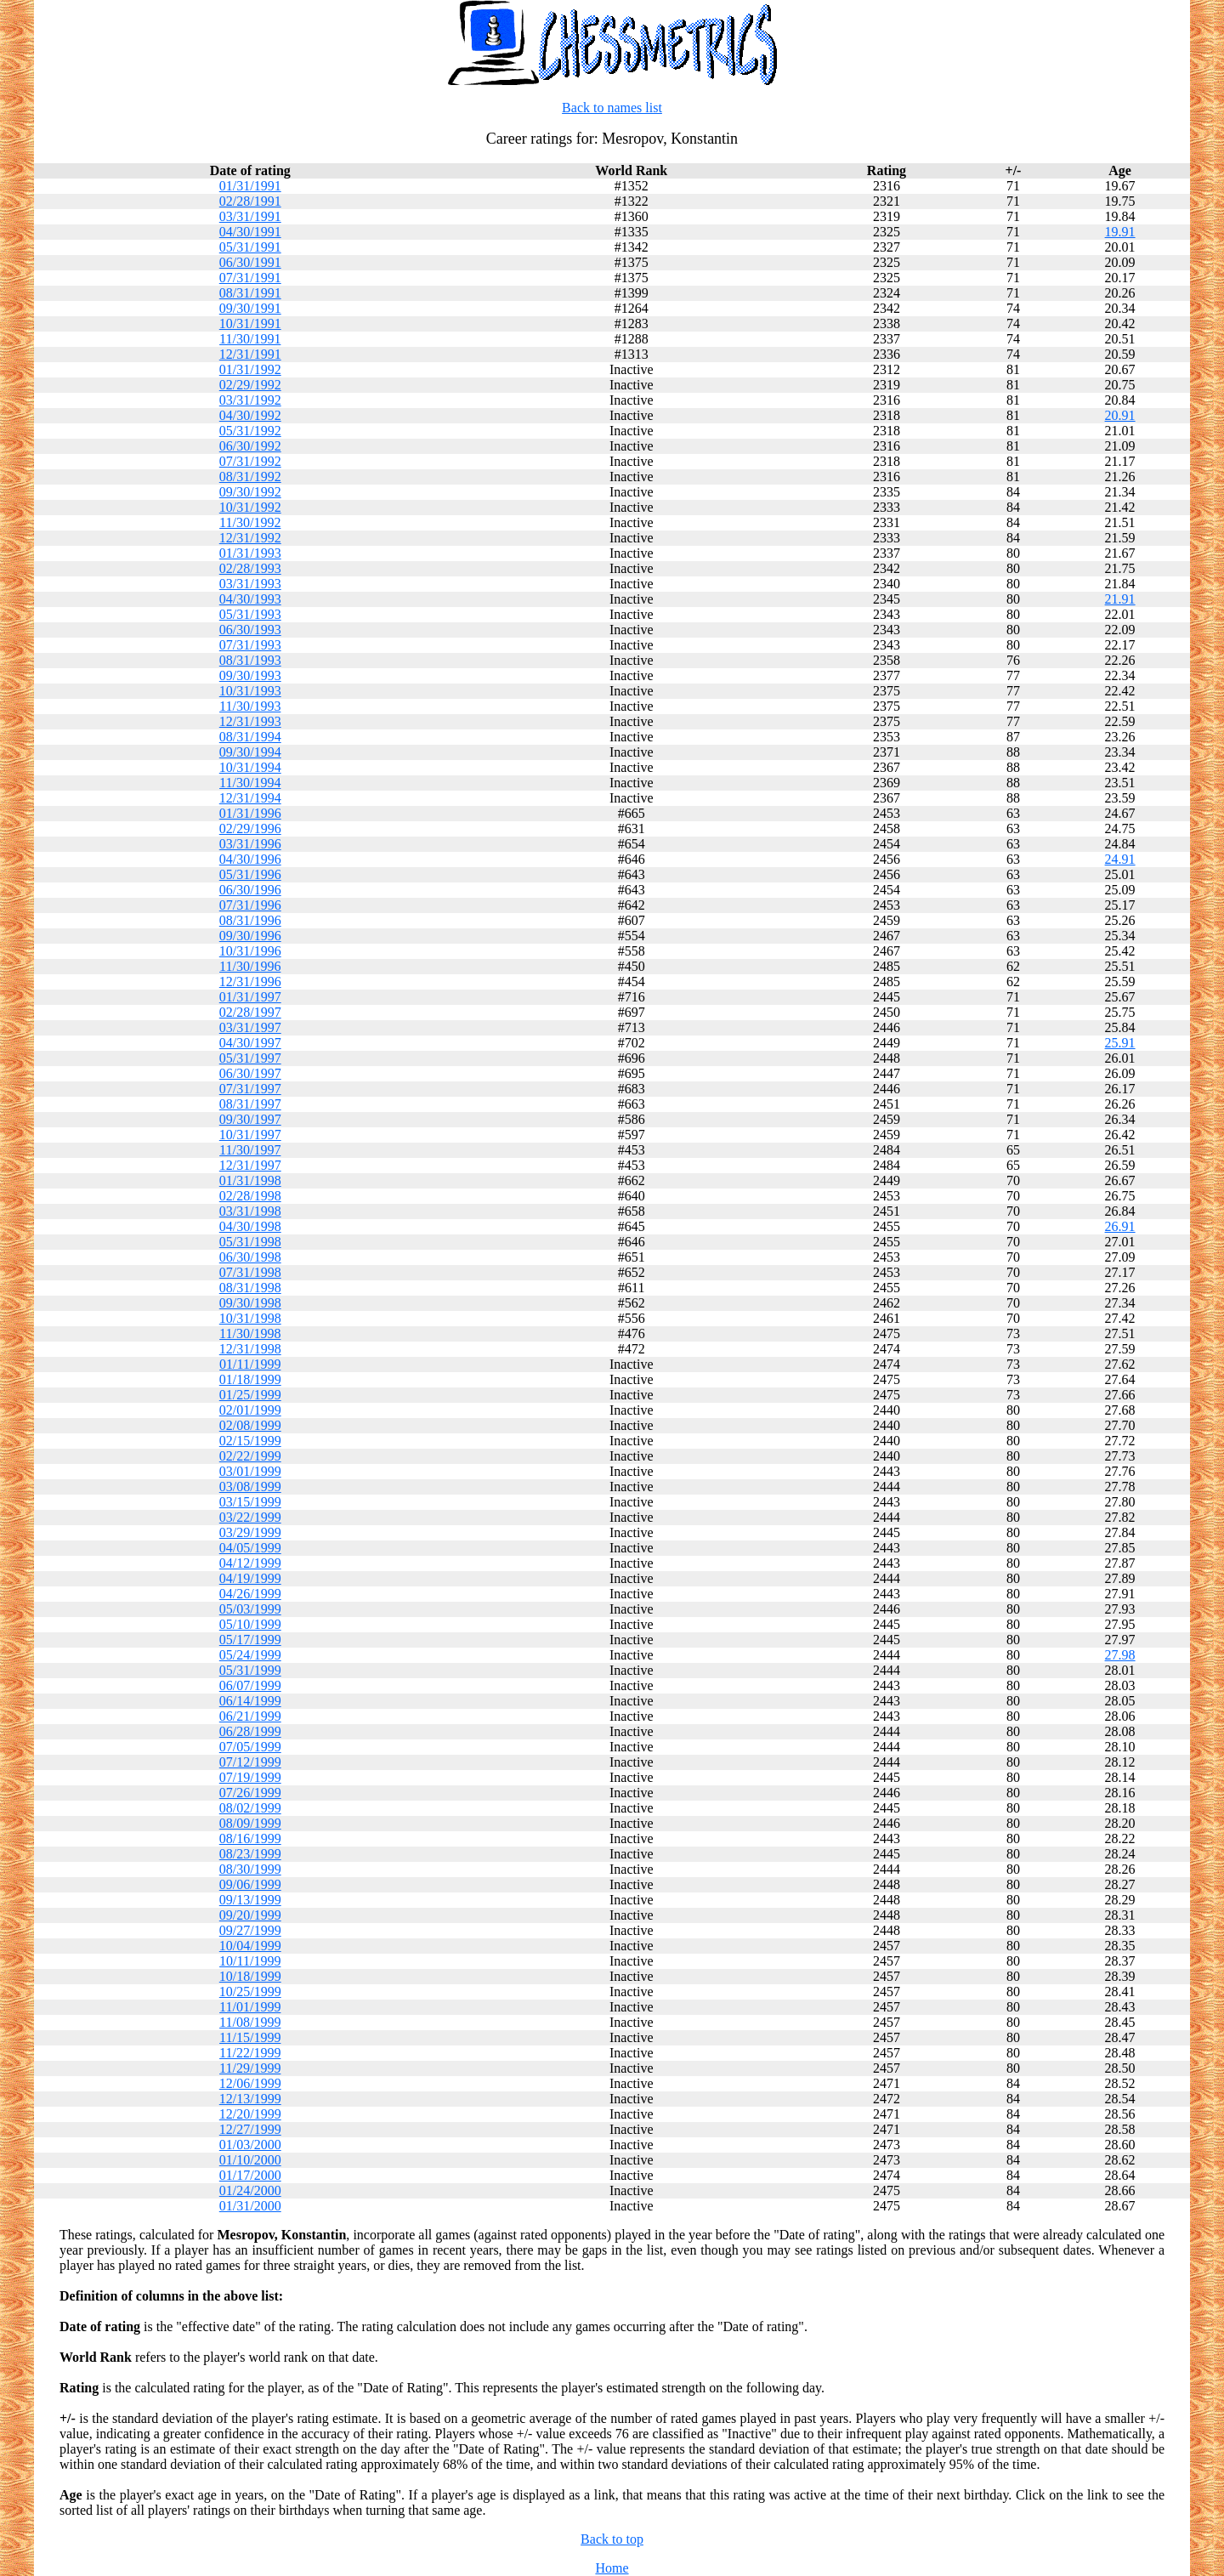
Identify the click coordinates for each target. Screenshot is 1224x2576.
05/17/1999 (250, 1639)
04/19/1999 (250, 1578)
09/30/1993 (250, 675)
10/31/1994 (250, 767)
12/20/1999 (250, 2114)
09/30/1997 (250, 1119)
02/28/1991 (250, 201)
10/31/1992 (250, 507)
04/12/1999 (250, 1563)
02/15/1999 (250, 1440)
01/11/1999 (249, 1364)
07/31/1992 (250, 461)
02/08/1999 (250, 1425)
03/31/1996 (250, 844)
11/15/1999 (249, 2037)
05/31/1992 (250, 430)
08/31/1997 (250, 1104)
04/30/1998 (250, 1226)
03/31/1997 (250, 1027)
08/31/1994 (250, 736)
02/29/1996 (250, 828)
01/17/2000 (250, 2175)
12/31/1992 (250, 538)
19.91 (1120, 231)
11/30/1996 (249, 966)
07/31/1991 (250, 277)
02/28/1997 (250, 1012)
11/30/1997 (249, 1150)
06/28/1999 (250, 1731)
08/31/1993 (250, 660)
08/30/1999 (250, 1869)
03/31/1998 (250, 1211)
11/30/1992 (249, 522)
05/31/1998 (250, 1241)
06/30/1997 (250, 1073)
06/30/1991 (250, 262)
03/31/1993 (250, 583)
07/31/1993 (250, 645)
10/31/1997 (250, 1134)
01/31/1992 (250, 369)
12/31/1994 (250, 798)
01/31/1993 (250, 553)
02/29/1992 (250, 384)
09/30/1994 (250, 752)
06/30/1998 (250, 1257)
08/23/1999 (250, 1854)
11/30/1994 (249, 782)
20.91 (1120, 415)
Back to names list (612, 107)
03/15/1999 (250, 1502)
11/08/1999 (249, 2022)
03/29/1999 (250, 1532)
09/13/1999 (250, 1899)
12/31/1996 (250, 981)
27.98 (1120, 1655)
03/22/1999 (250, 1517)
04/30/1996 (250, 859)
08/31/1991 (250, 293)
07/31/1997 (250, 1088)
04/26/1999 (250, 1593)
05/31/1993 (250, 614)
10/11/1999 (249, 1961)
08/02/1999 (250, 1808)
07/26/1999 (250, 1792)
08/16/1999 (250, 1838)
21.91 (1120, 599)
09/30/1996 (250, 935)
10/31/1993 (250, 691)
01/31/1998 (250, 1180)
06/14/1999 (250, 1701)
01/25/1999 (250, 1394)
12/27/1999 (250, 2129)
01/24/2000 (250, 2190)
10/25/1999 (250, 1991)
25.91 (1120, 1043)
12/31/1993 (250, 721)
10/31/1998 (250, 1318)
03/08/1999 (250, 1486)
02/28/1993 (250, 568)
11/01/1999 (249, 2007)
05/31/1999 (250, 1670)
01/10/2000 (250, 2160)
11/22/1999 (249, 2052)
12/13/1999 (250, 2098)
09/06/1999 (250, 1884)
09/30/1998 (250, 1303)
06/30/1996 (250, 889)
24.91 (1120, 859)
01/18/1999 (250, 1379)
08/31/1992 (250, 476)
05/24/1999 (250, 1655)
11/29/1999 (249, 2068)
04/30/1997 (250, 1043)
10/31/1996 (250, 951)
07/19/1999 (250, 1777)
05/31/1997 (250, 1058)
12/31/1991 (250, 354)
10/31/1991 (250, 323)
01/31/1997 (250, 997)
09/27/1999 (250, 1930)
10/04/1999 (250, 1945)
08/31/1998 (250, 1287)
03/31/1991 (250, 216)
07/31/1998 (250, 1272)
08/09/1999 (250, 1823)
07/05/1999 (250, 1746)
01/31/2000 (250, 2206)
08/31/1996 (250, 920)
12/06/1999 (250, 2083)
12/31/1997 (250, 1165)
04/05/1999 (250, 1547)
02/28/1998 (250, 1196)
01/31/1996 (250, 813)
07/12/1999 (250, 1762)
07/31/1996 (250, 905)
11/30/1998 (249, 1333)
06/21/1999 (250, 1716)
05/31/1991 (250, 247)
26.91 (1120, 1226)
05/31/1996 (250, 874)
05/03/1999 (250, 1609)
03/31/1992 (250, 400)
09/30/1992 (250, 492)
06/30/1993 (250, 629)
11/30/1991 (249, 339)
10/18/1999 (250, 1976)
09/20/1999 (250, 1915)
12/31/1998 (250, 1349)
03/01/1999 (250, 1471)
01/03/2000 (250, 2144)
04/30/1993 (250, 599)
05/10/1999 (250, 1624)
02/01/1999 (250, 1410)
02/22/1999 (250, 1456)
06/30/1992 (250, 446)
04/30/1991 (250, 231)
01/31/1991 (250, 186)
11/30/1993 (249, 706)
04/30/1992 (250, 415)
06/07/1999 (250, 1685)
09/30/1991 (250, 308)
